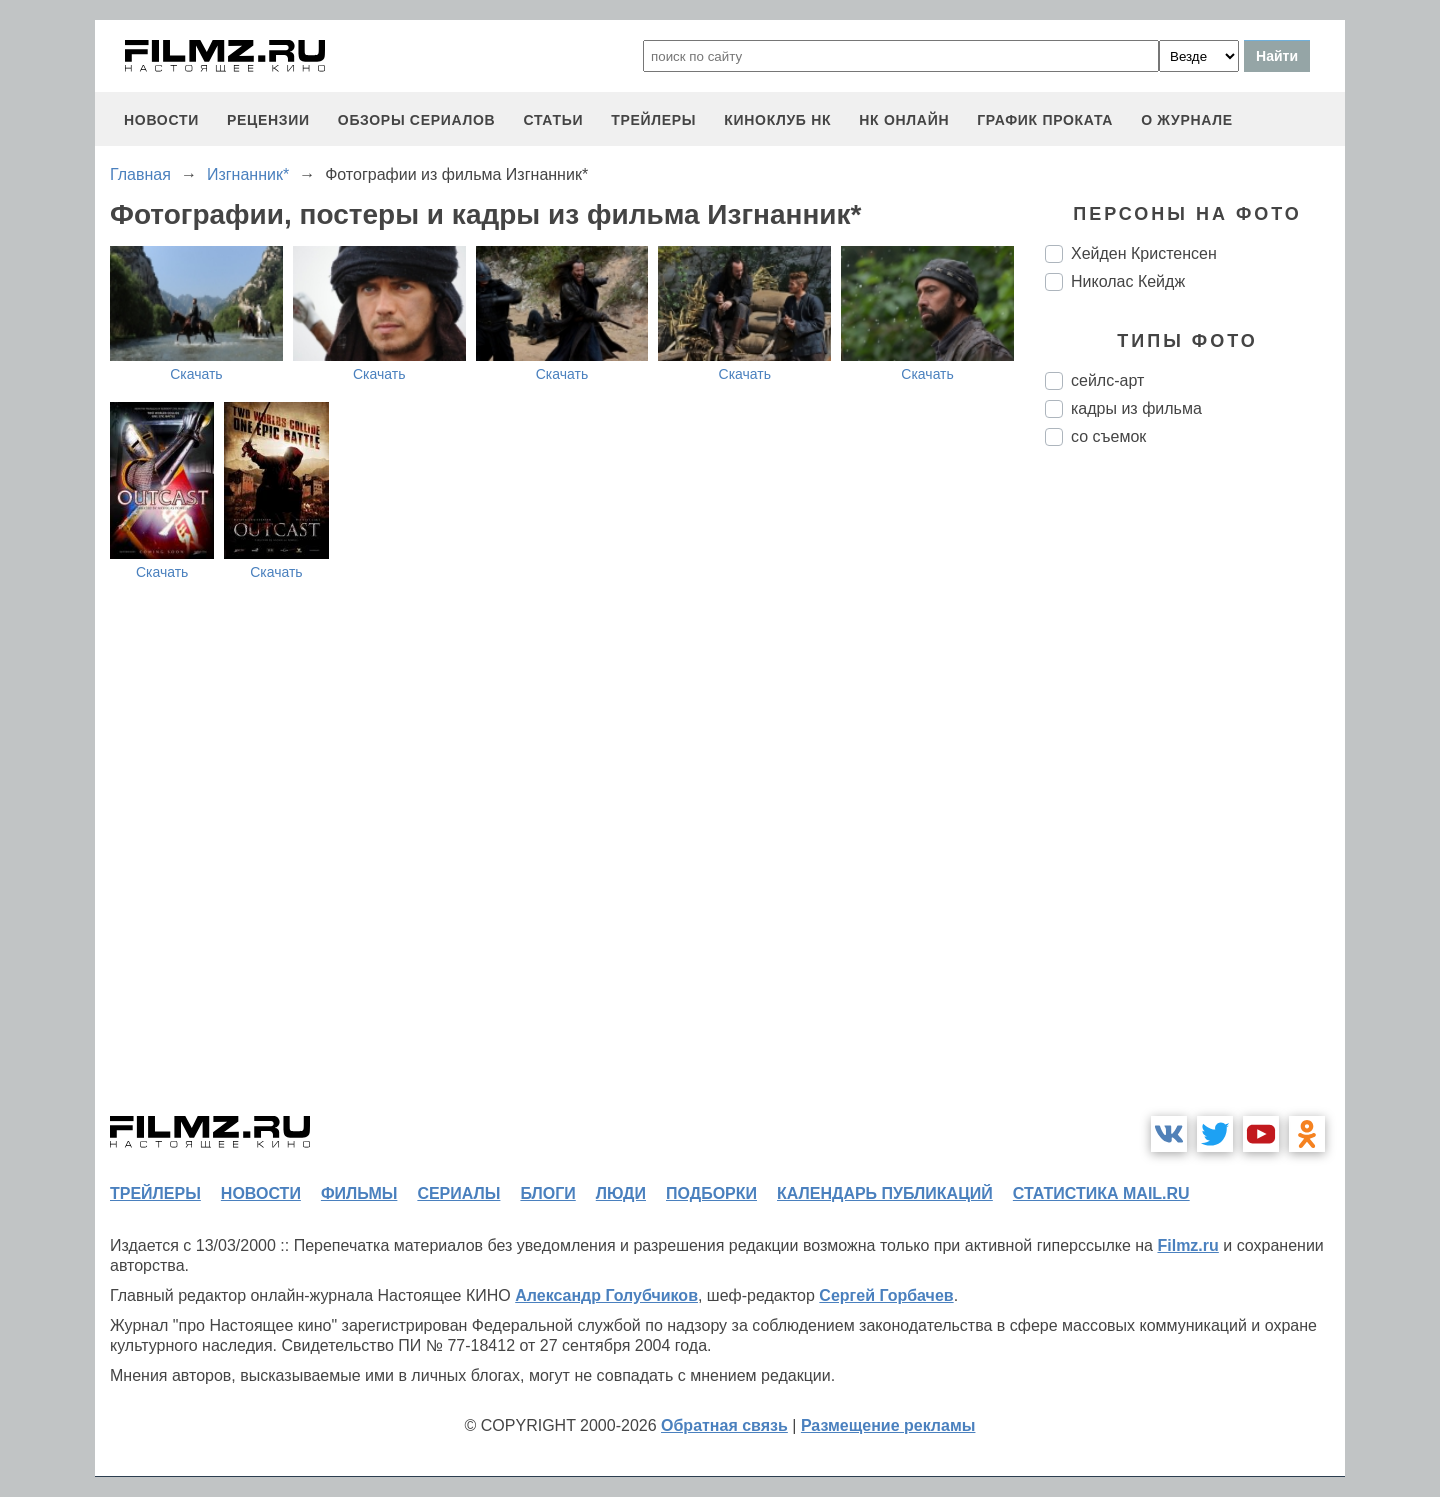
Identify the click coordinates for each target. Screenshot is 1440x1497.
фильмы (359, 1193)
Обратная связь (724, 1425)
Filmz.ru (1187, 1245)
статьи (553, 120)
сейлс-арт (1107, 380)
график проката (1045, 120)
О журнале (1187, 120)
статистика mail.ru (1101, 1193)
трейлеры (653, 120)
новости (161, 120)
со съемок (1108, 436)
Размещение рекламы (888, 1425)
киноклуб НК (777, 120)
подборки (711, 1193)
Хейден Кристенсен (1144, 253)
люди (621, 1193)
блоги (547, 1193)
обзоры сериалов (417, 120)
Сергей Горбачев (886, 1295)
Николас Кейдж (1128, 281)
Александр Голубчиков (606, 1295)
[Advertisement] (1195, 796)
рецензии (268, 120)
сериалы (458, 1193)
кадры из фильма (1136, 408)
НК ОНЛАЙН (904, 120)
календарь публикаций (885, 1193)
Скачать (196, 374)
